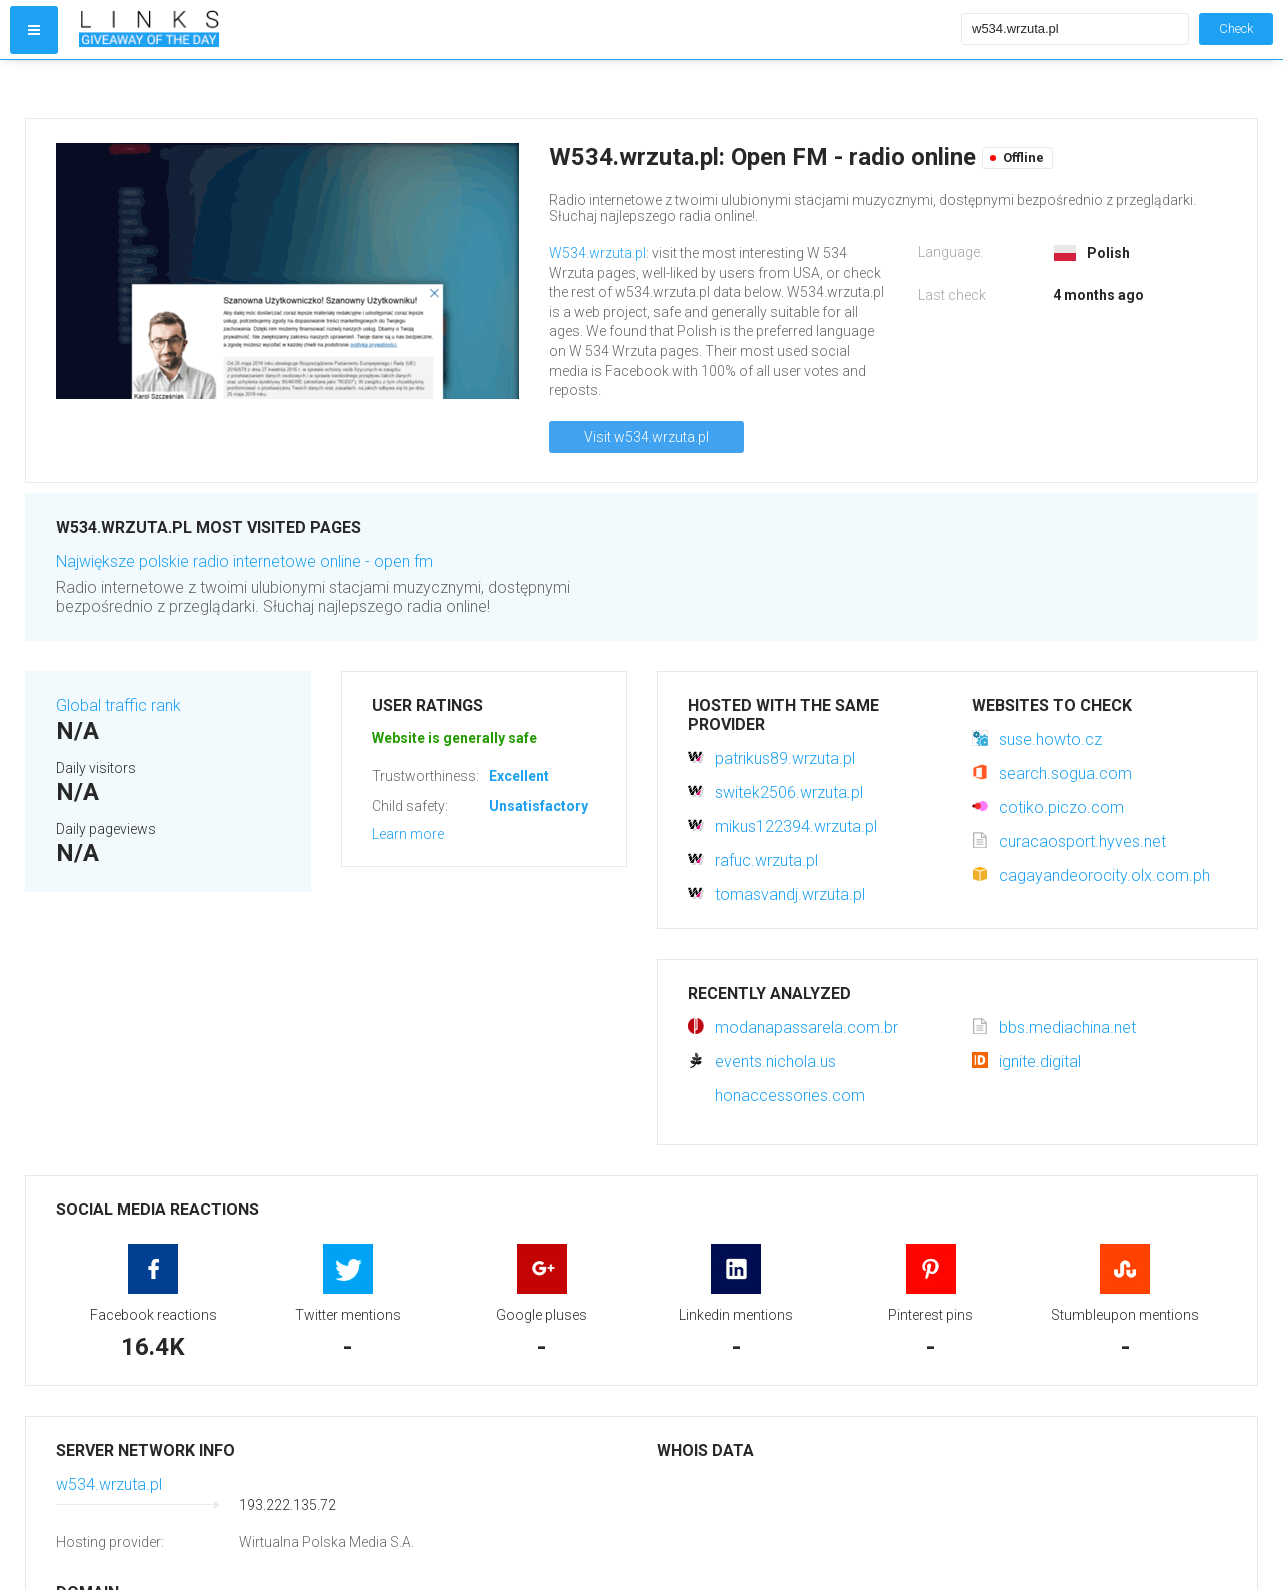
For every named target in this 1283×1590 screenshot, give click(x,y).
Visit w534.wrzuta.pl (646, 437)
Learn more (408, 834)
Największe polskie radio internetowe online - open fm (244, 561)
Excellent (519, 776)
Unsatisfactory (538, 806)
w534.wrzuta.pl (109, 1484)
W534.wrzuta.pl (597, 253)
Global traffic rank (118, 705)
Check (1236, 28)
